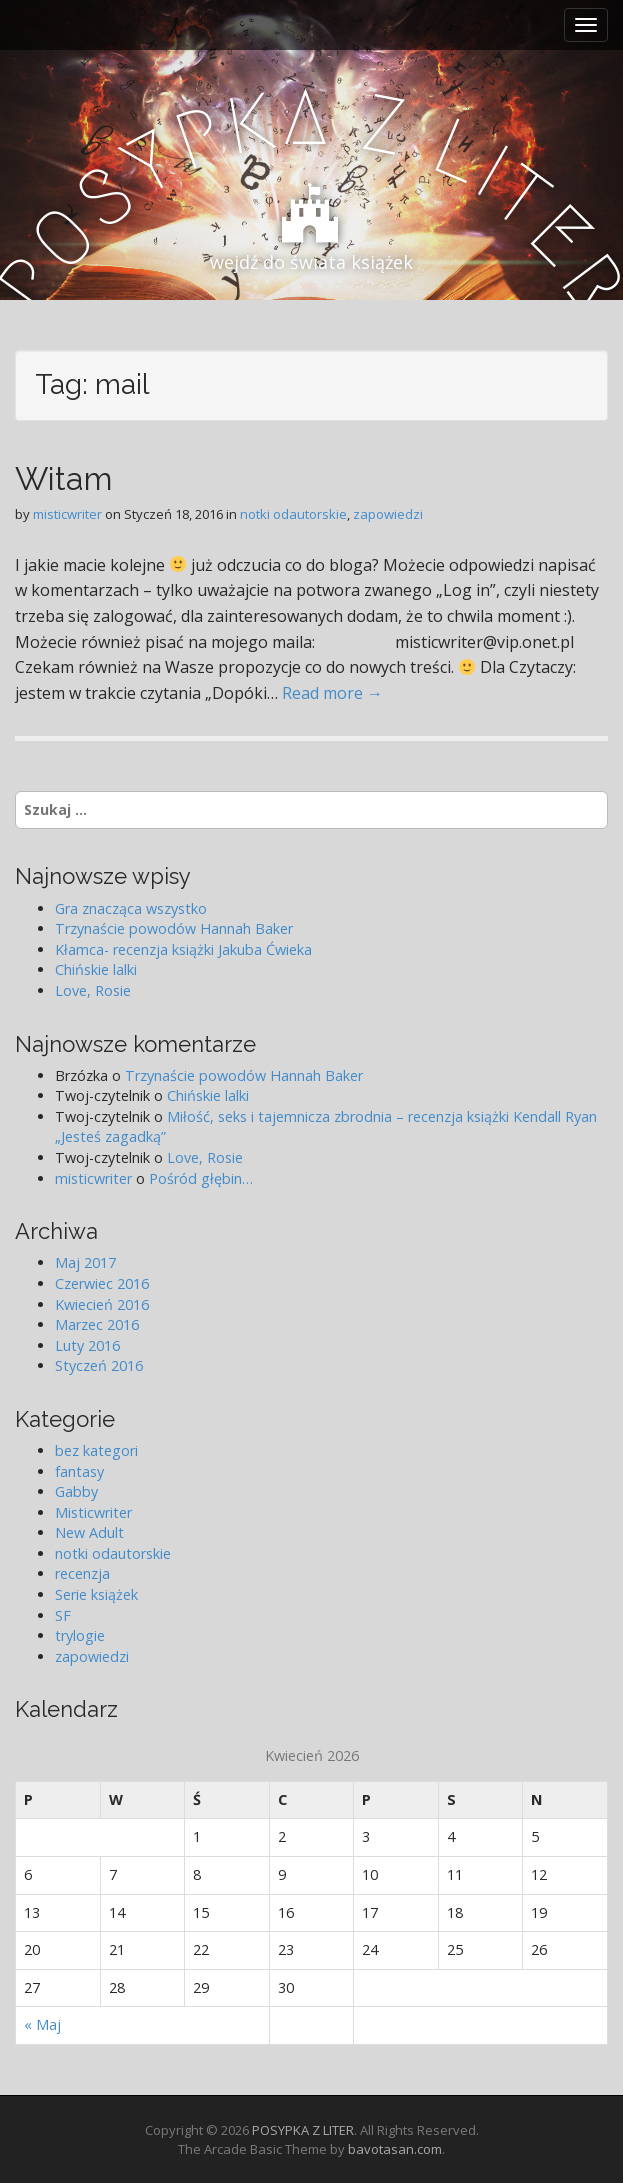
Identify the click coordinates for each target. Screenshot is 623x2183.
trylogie (80, 1635)
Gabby (76, 1491)
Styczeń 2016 (99, 1365)
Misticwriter (93, 1512)
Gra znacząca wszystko (131, 908)
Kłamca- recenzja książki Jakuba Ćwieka (183, 949)
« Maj (42, 2024)
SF (63, 1615)
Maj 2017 (85, 1262)
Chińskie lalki (96, 969)
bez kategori (96, 1450)
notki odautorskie (293, 514)
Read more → (332, 693)
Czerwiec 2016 (102, 1283)
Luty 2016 (87, 1345)
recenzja (82, 1573)
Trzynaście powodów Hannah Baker (174, 928)
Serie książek (96, 1594)
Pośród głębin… (201, 1178)
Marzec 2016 (97, 1324)
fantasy (79, 1471)
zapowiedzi (388, 514)
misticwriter (67, 514)
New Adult (89, 1532)
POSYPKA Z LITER (303, 2130)
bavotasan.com (395, 2149)
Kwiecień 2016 (102, 1304)
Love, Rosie (93, 990)
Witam (63, 478)
